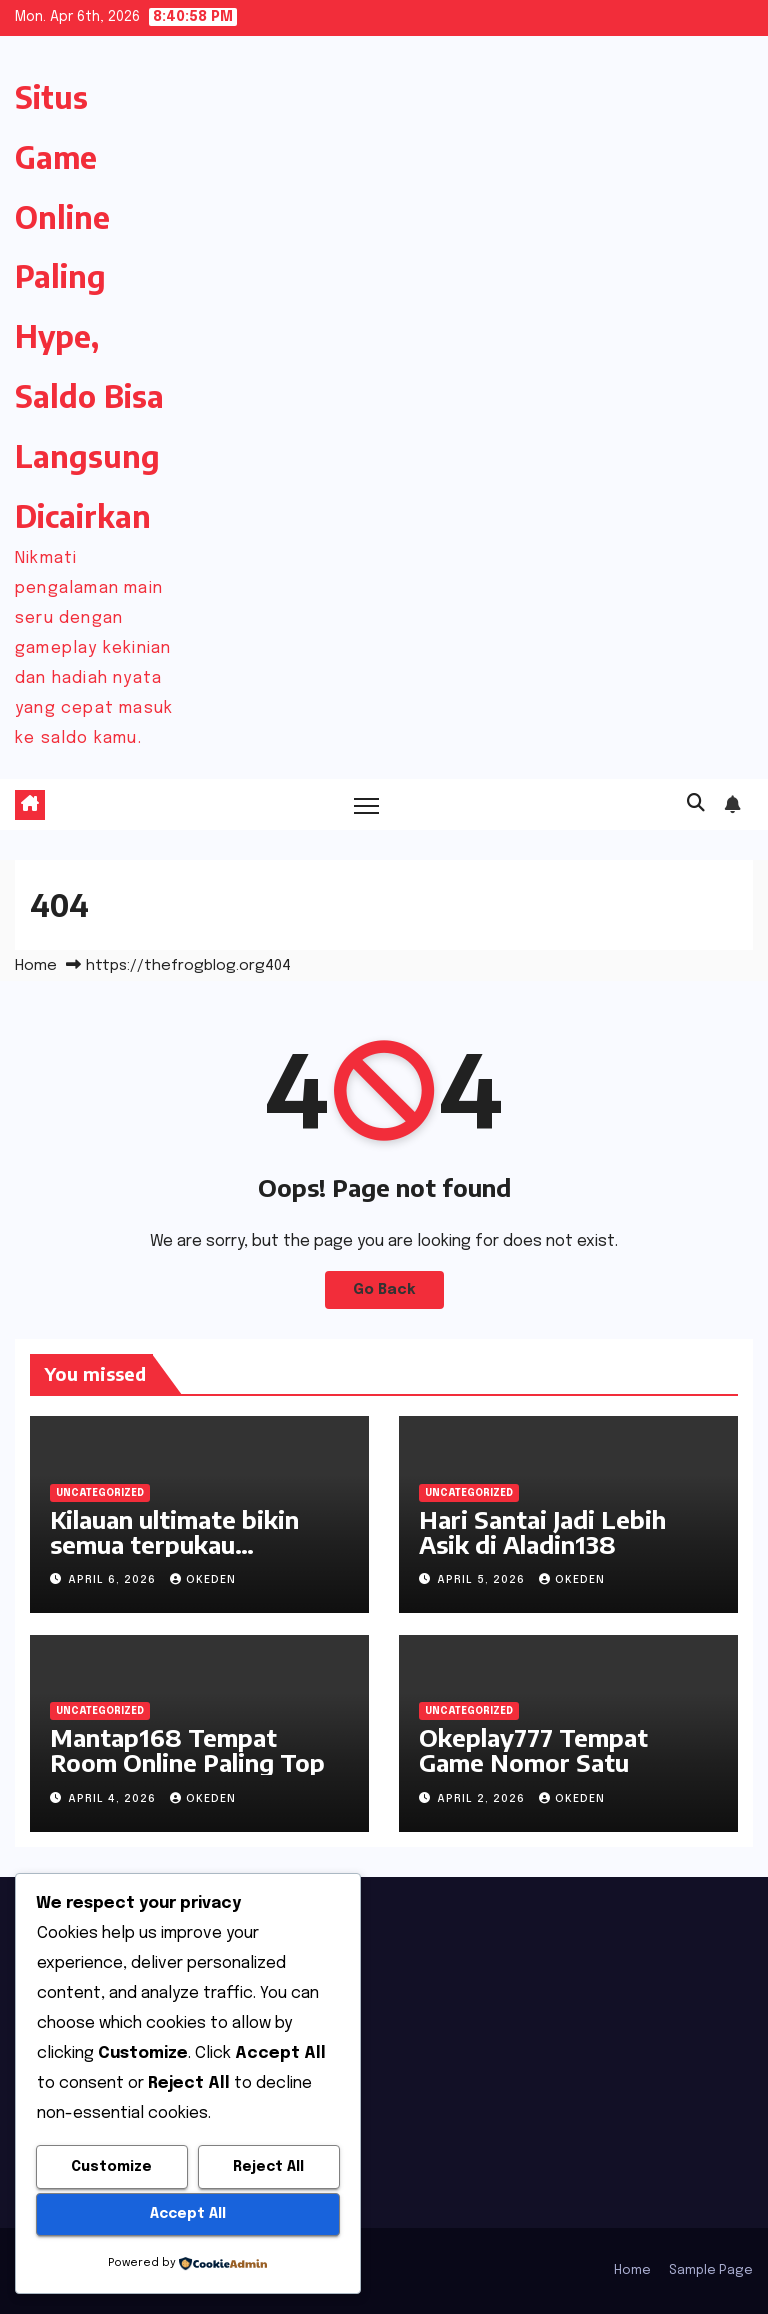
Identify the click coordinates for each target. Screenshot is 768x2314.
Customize (111, 2167)
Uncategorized (100, 1493)
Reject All (268, 2167)
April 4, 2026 (114, 1799)
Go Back (384, 1290)
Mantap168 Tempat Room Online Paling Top (187, 1749)
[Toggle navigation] (366, 804)
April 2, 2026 (483, 1799)
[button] (696, 804)
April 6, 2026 (114, 1580)
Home (36, 966)
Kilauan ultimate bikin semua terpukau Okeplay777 (174, 1544)
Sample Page (711, 2270)
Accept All (188, 2214)
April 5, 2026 (483, 1580)
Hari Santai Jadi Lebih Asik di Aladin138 (542, 1531)
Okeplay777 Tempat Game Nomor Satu (533, 1749)
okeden (203, 1580)
